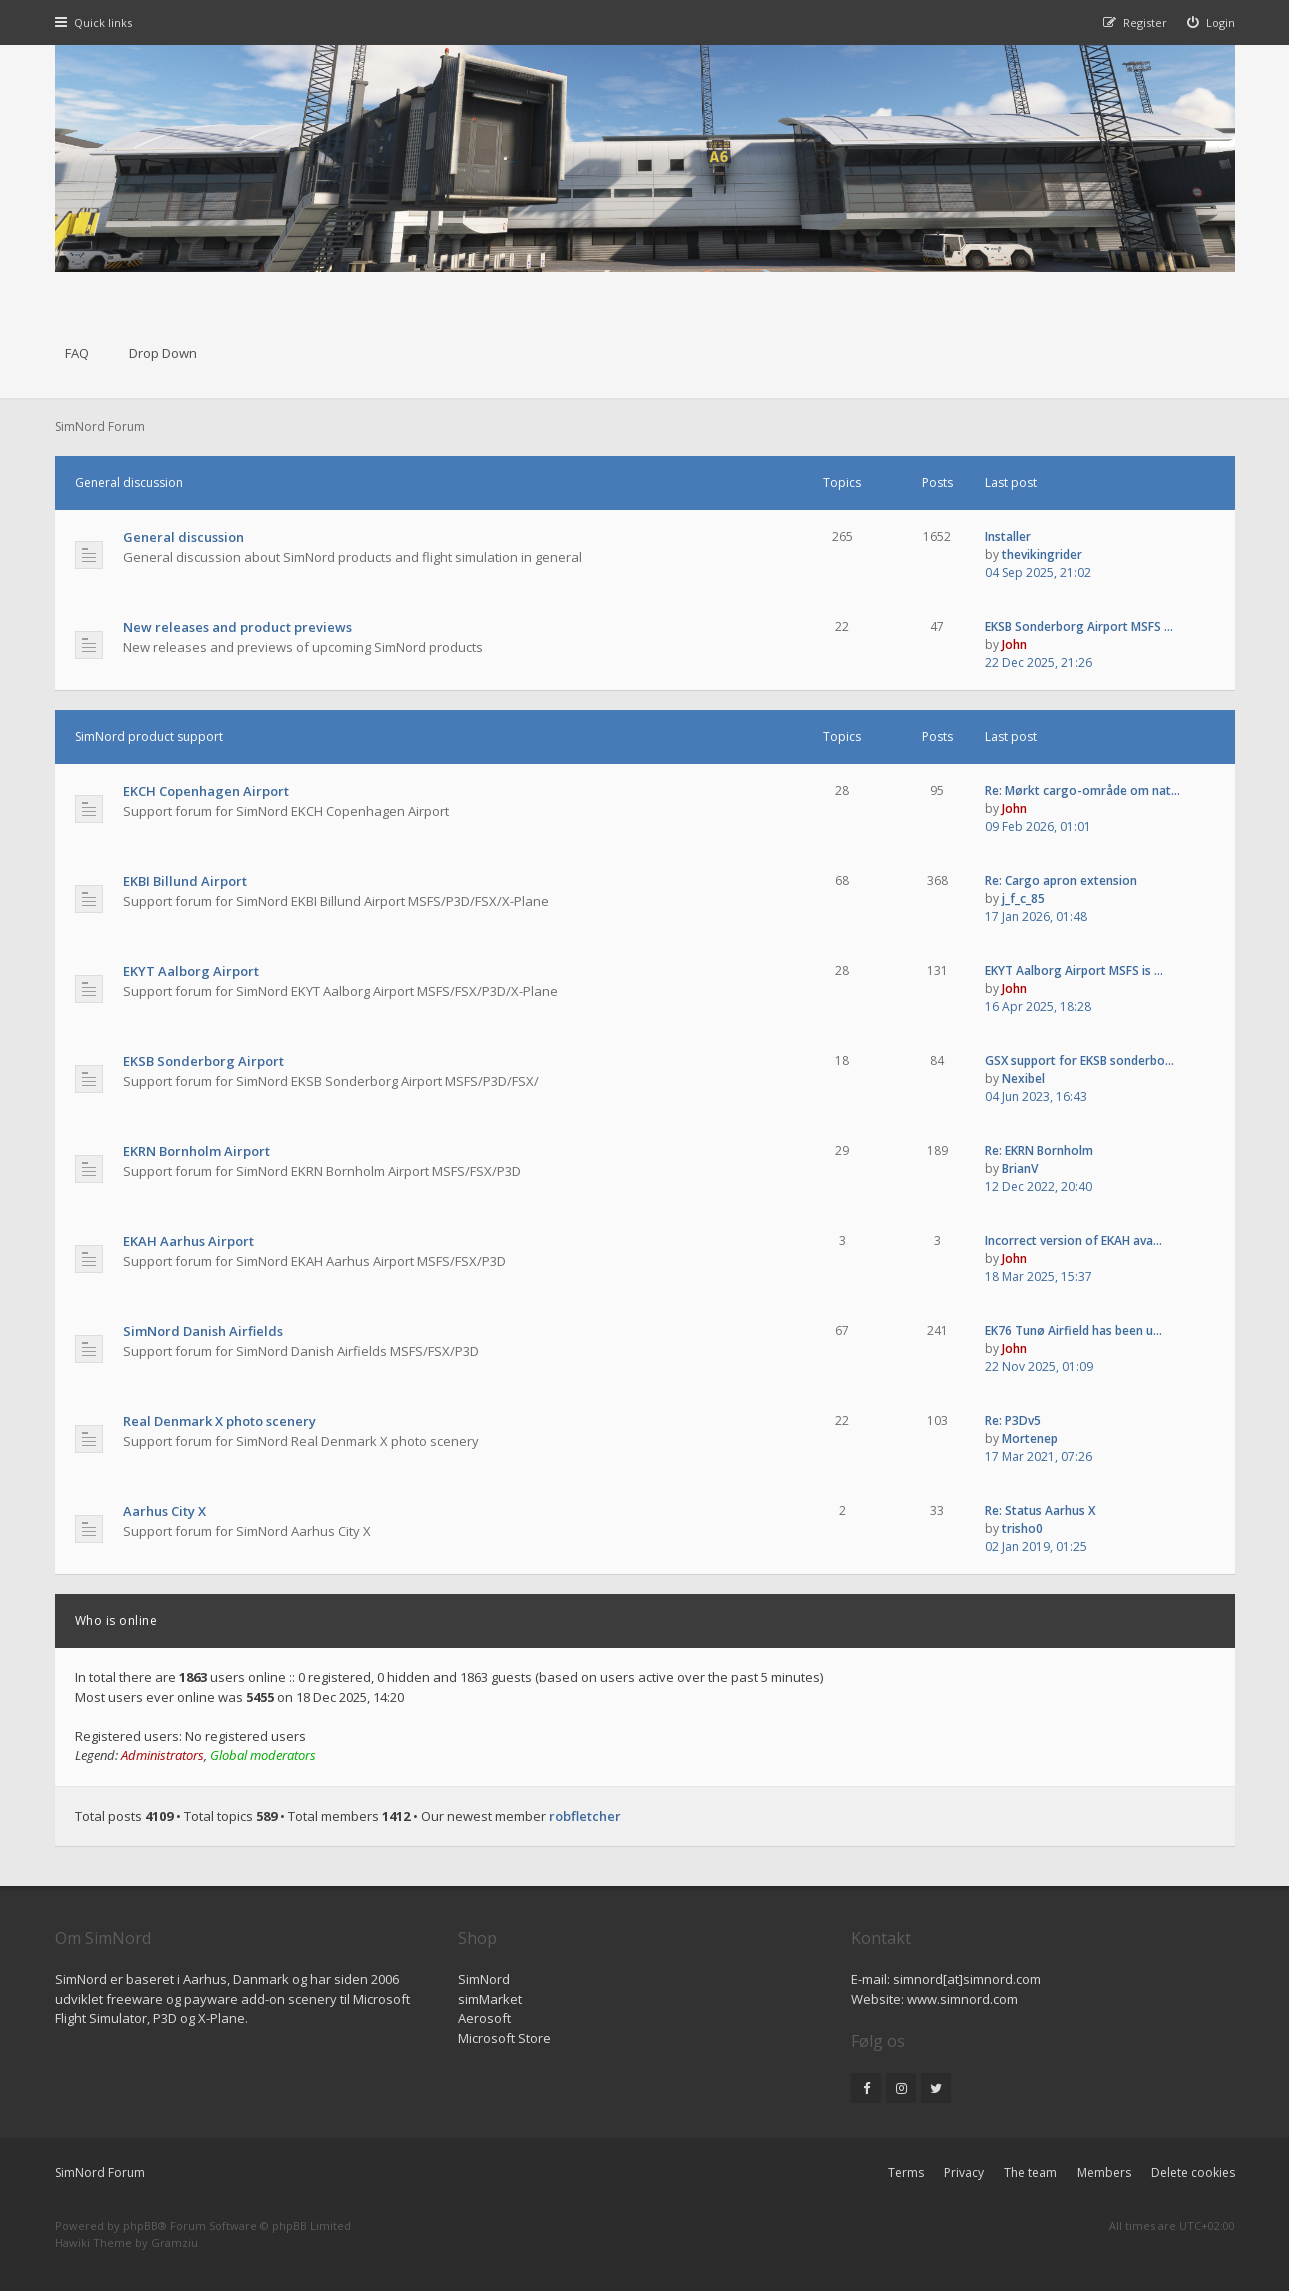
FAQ (77, 353)
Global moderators (263, 1755)
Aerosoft (484, 2018)
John (1014, 644)
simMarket (490, 1999)
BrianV (1020, 1168)
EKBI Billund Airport (185, 881)
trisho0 (1022, 1528)
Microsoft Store (504, 2038)
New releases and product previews (237, 627)
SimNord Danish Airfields (203, 1331)
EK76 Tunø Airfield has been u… (1073, 1330)
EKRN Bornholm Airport (196, 1151)
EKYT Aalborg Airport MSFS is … (1074, 970)
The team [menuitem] (1030, 2172)
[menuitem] (1211, 22)
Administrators (162, 1755)
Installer (1008, 536)
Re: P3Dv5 (1013, 1420)
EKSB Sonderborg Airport (203, 1061)
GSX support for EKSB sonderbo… (1079, 1060)
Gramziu (174, 2242)
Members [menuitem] (1104, 2172)
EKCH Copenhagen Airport (206, 791)
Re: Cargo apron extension (1061, 880)
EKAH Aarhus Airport (188, 1241)
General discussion (129, 482)
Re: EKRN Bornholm (1039, 1150)
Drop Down (163, 353)
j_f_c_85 (1023, 898)
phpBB (140, 2225)
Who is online (116, 1620)
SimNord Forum (100, 2172)
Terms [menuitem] (906, 2172)
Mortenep (1030, 1438)
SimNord (484, 1979)
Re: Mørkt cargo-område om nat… (1082, 790)
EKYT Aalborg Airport (191, 971)
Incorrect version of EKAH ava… (1073, 1240)
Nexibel (1023, 1078)
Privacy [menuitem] (964, 2172)
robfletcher (585, 1816)
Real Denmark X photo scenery (219, 1421)
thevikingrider (1042, 554)
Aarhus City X (164, 1511)
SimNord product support (149, 736)
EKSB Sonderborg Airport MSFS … (1079, 626)
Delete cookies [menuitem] (1193, 2172)
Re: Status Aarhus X (1040, 1510)
